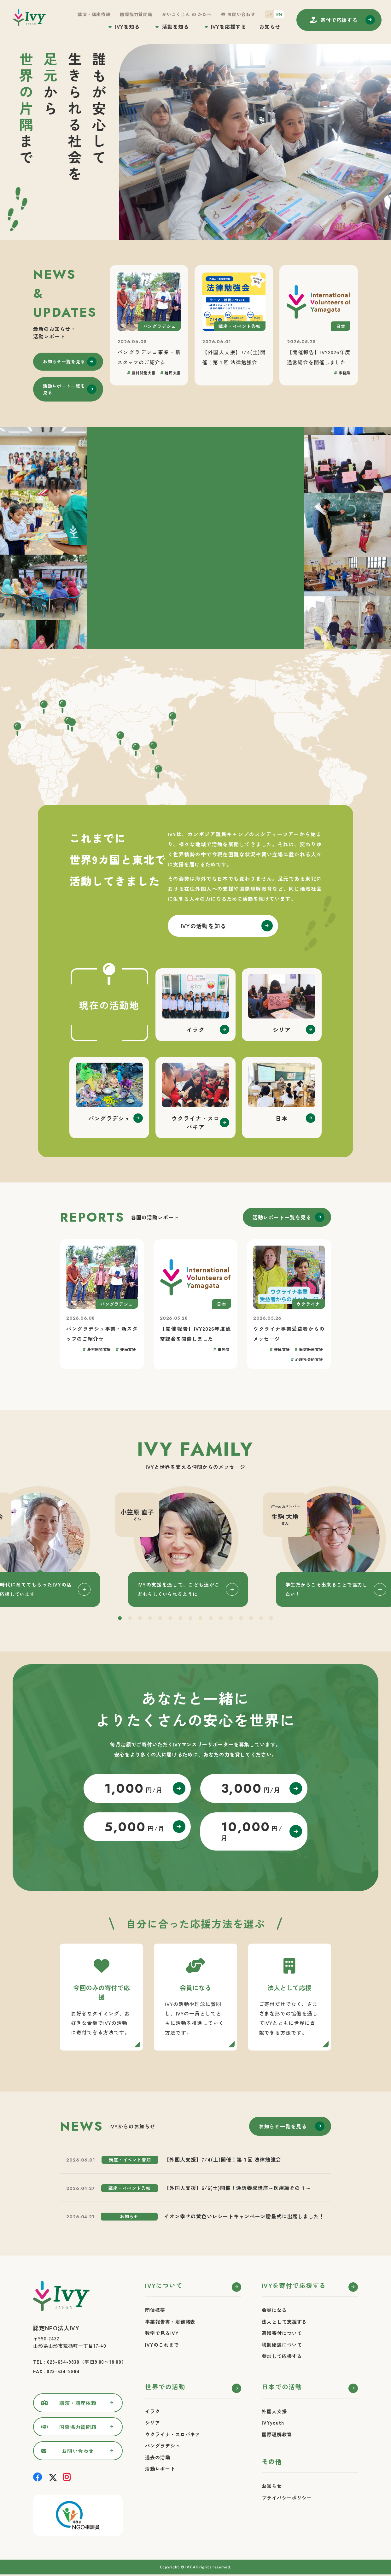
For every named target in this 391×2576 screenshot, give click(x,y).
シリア (152, 2422)
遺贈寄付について (282, 2333)
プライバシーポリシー (287, 2497)
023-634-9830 (63, 2361)
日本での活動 (282, 2386)
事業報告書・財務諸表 (170, 2321)
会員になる (274, 2310)
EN (279, 14)
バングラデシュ (162, 2445)
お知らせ (270, 26)
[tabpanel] (195, 1546)
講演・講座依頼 (94, 14)
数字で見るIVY (161, 2333)
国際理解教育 (277, 2434)
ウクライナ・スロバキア (172, 2434)
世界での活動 (165, 2386)
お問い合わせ (241, 14)
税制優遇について (282, 2344)
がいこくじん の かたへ (187, 14)
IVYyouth (273, 2422)
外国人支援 (274, 2411)
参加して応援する (282, 2356)
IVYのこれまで (161, 2344)
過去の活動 (157, 2457)
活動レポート (160, 2468)
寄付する (339, 20)
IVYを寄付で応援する (294, 2285)
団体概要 (155, 2310)
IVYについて (163, 2285)
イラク (152, 2411)
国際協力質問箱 (136, 14)
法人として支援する (284, 2321)
